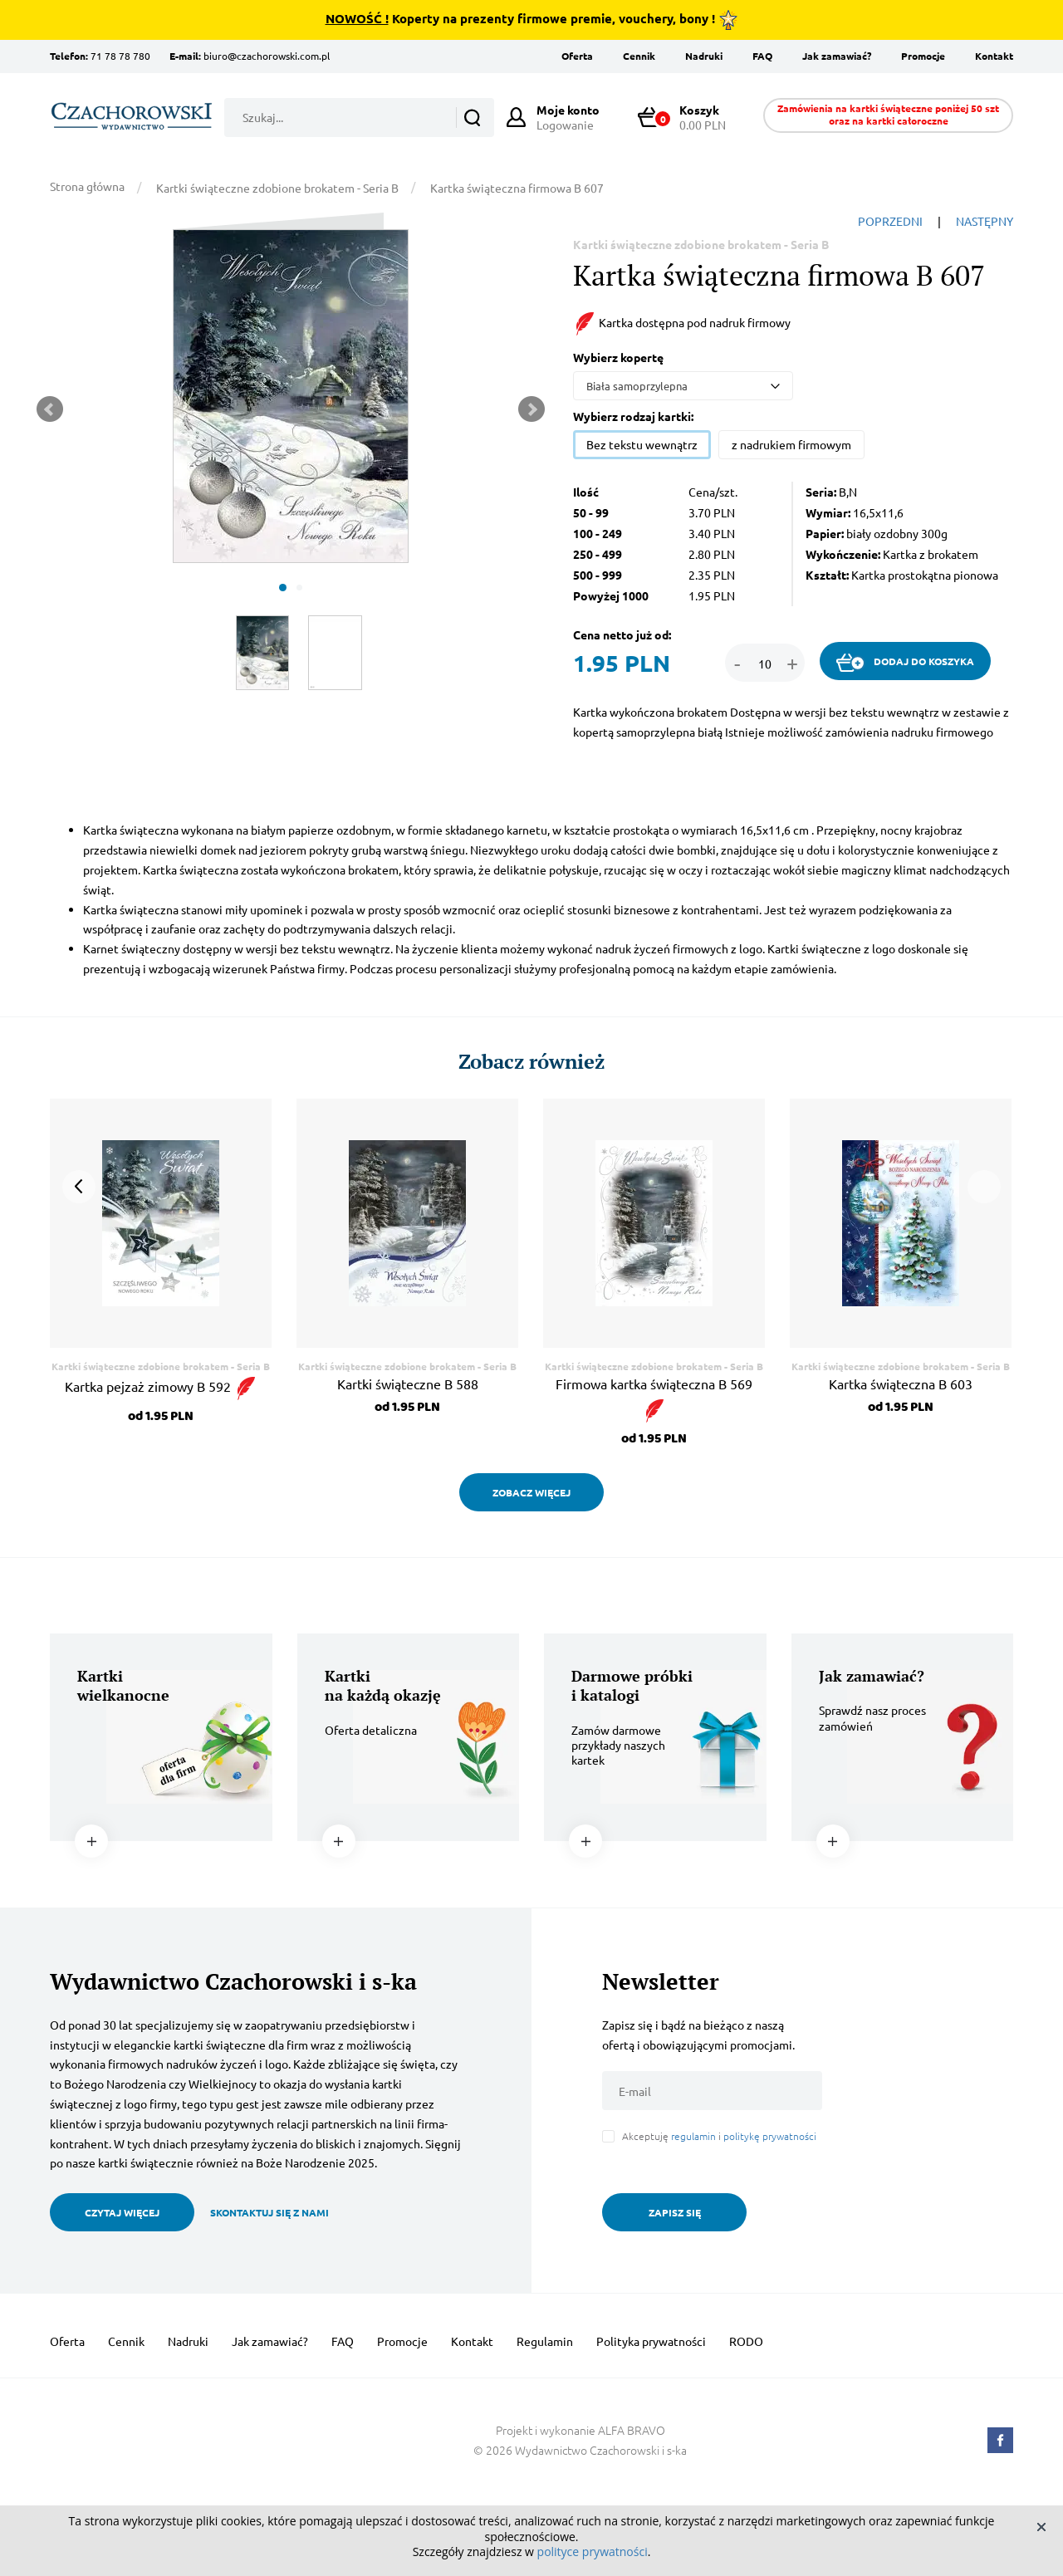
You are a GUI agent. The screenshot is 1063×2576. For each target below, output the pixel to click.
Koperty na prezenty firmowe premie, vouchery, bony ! (532, 20)
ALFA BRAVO (631, 2430)
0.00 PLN (689, 117)
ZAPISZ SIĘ (675, 2212)
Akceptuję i (719, 2136)
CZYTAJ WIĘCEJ (122, 2212)
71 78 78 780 (120, 55)
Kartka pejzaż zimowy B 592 (161, 1386)
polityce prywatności (592, 2551)
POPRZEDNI (890, 220)
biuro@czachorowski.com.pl (266, 55)
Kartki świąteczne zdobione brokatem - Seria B (277, 187)
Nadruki (704, 55)
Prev (50, 409)
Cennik (639, 55)
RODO (746, 2341)
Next (531, 409)
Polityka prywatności (651, 2341)
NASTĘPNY (984, 220)
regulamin (693, 2136)
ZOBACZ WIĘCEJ (531, 1492)
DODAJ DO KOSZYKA (905, 663)
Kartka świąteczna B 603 (900, 1383)
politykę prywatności (769, 2136)
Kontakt (994, 55)
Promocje (923, 55)
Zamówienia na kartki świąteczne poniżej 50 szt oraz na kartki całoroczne (888, 114)
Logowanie (568, 117)
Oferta (577, 55)
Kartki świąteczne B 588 (407, 1383)
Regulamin (545, 2341)
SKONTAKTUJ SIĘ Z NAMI (269, 2212)
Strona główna (87, 186)
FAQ (762, 55)
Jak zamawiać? (836, 55)
